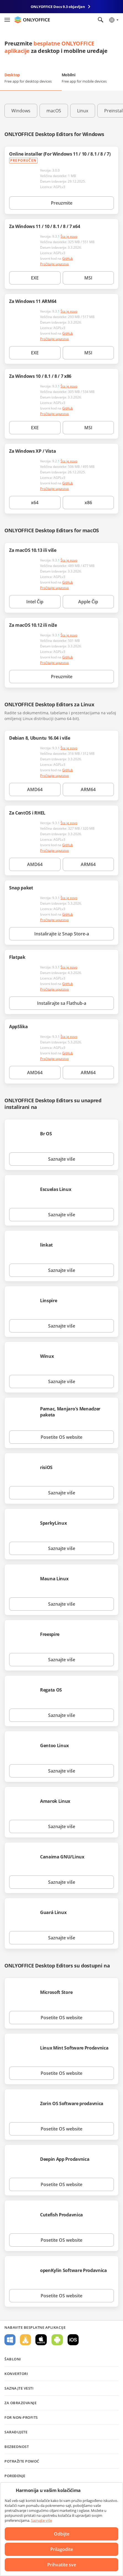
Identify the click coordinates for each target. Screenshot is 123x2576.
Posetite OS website (61, 1437)
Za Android (57, 2339)
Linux (82, 111)
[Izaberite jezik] (113, 20)
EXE (35, 278)
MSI (88, 278)
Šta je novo (69, 236)
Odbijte (61, 2534)
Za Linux (25, 2339)
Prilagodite (61, 2549)
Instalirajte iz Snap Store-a (61, 934)
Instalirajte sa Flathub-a (61, 1003)
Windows (20, 111)
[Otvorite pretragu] (100, 20)
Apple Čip (88, 602)
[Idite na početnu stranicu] (32, 20)
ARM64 (88, 789)
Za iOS (73, 2339)
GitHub (67, 258)
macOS (53, 111)
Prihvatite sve (61, 2565)
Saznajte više (61, 1159)
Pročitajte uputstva (54, 264)
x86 (88, 503)
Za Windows (9, 2339)
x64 (34, 503)
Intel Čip (34, 602)
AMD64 (35, 789)
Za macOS (41, 2339)
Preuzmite (61, 203)
